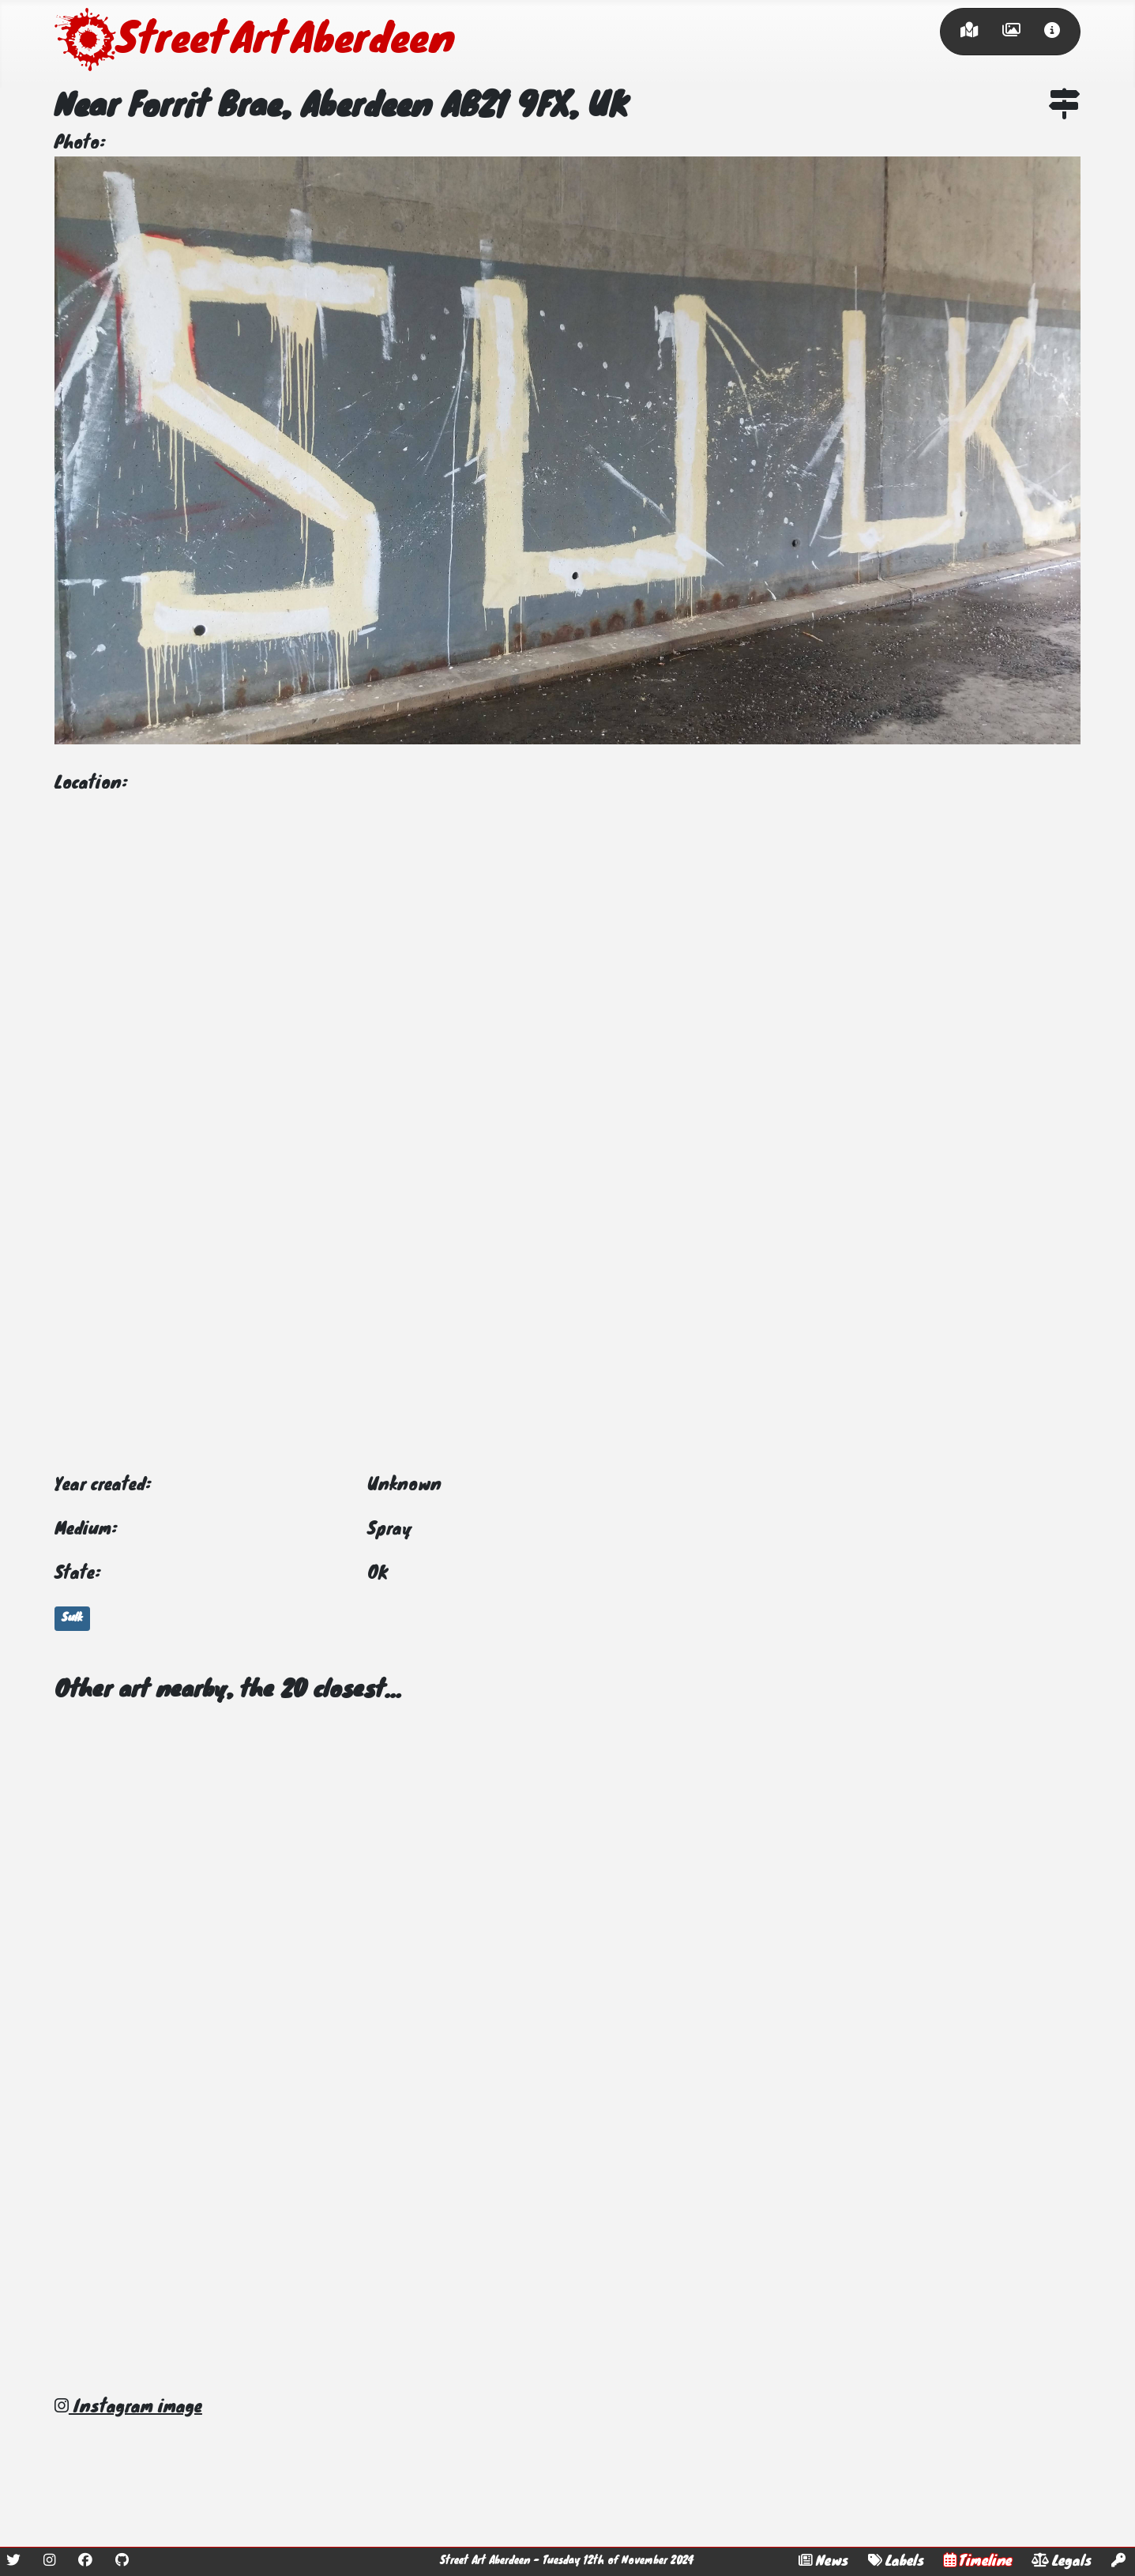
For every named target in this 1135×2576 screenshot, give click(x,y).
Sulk (72, 1618)
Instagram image (128, 2407)
